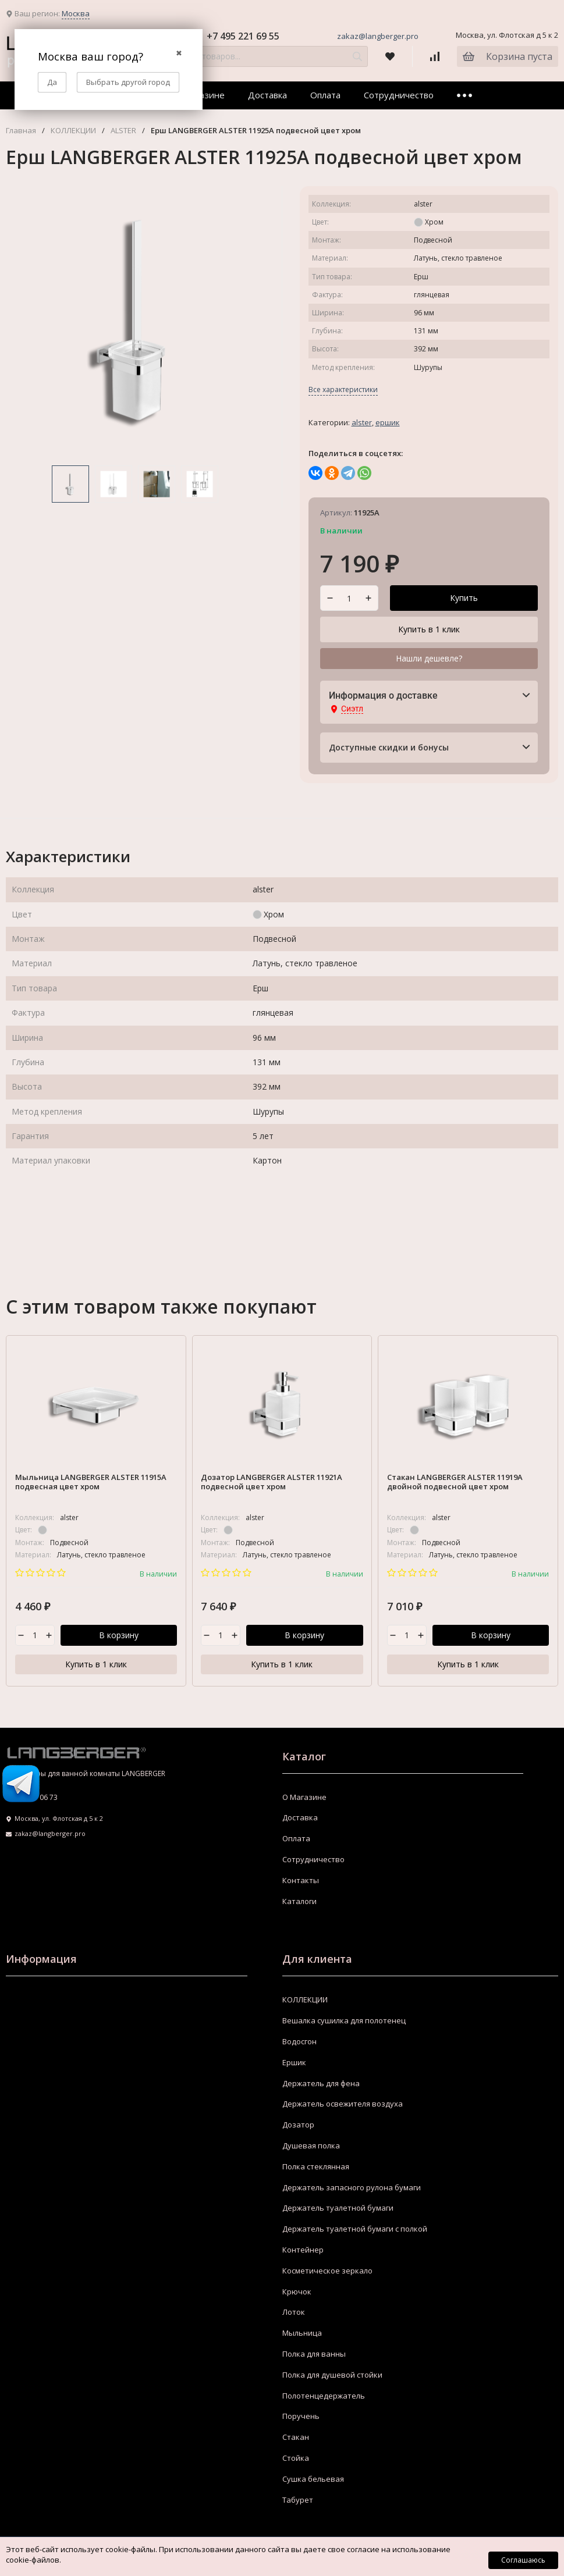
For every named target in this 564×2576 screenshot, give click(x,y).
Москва (76, 13)
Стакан (295, 2437)
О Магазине (304, 1797)
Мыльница (302, 2333)
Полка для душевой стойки (332, 2375)
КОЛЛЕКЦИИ (73, 130)
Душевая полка (311, 2146)
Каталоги (299, 1901)
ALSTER (123, 130)
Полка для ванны (314, 2354)
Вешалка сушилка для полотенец (344, 2021)
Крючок (296, 2291)
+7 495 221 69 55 (243, 36)
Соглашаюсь (523, 2560)
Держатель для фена (321, 2083)
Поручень (301, 2416)
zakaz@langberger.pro (377, 36)
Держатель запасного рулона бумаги (351, 2187)
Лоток (293, 2312)
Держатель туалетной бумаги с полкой (354, 2229)
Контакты (300, 1881)
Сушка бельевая (313, 2479)
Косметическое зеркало (327, 2271)
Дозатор (298, 2125)
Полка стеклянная (315, 2167)
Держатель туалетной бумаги (337, 2208)
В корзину (119, 1635)
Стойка (295, 2458)
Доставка (267, 95)
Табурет (297, 2500)
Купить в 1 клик (429, 629)
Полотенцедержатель (323, 2395)
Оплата (325, 95)
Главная (21, 130)
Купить (464, 597)
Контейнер (303, 2250)
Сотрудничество (399, 95)
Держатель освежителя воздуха (342, 2104)
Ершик (387, 422)
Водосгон (299, 2042)
